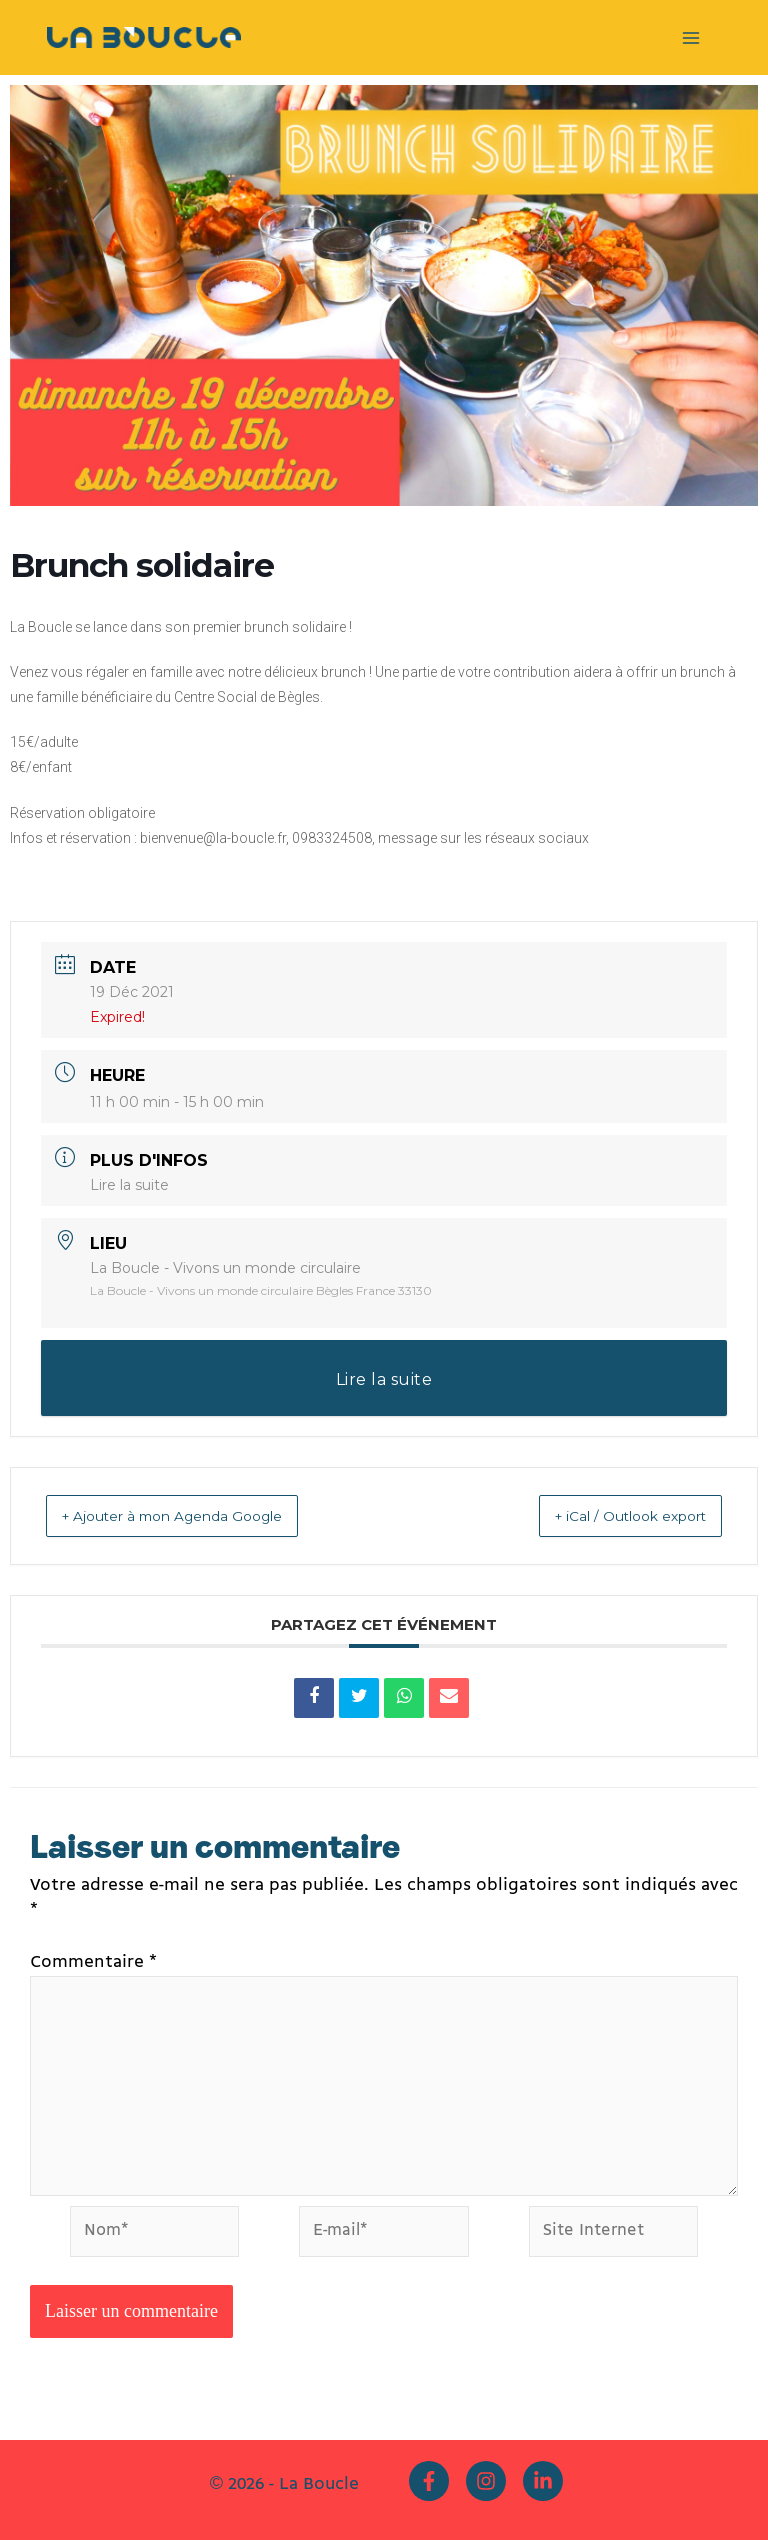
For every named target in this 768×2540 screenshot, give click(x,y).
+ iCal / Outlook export (608, 1515)
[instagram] (491, 2482)
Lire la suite (129, 1185)
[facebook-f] (434, 2482)
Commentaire (93, 1962)
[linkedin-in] (545, 2482)
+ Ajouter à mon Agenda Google (197, 1515)
